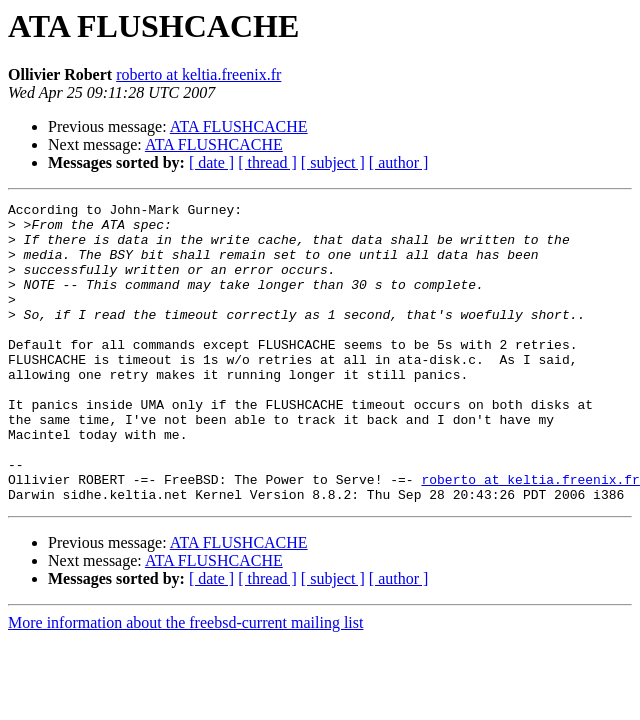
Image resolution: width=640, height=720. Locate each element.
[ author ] (399, 162)
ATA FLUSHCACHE (239, 126)
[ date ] (211, 162)
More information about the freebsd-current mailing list (185, 682)
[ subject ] (333, 162)
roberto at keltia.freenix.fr (198, 74)
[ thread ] (267, 162)
